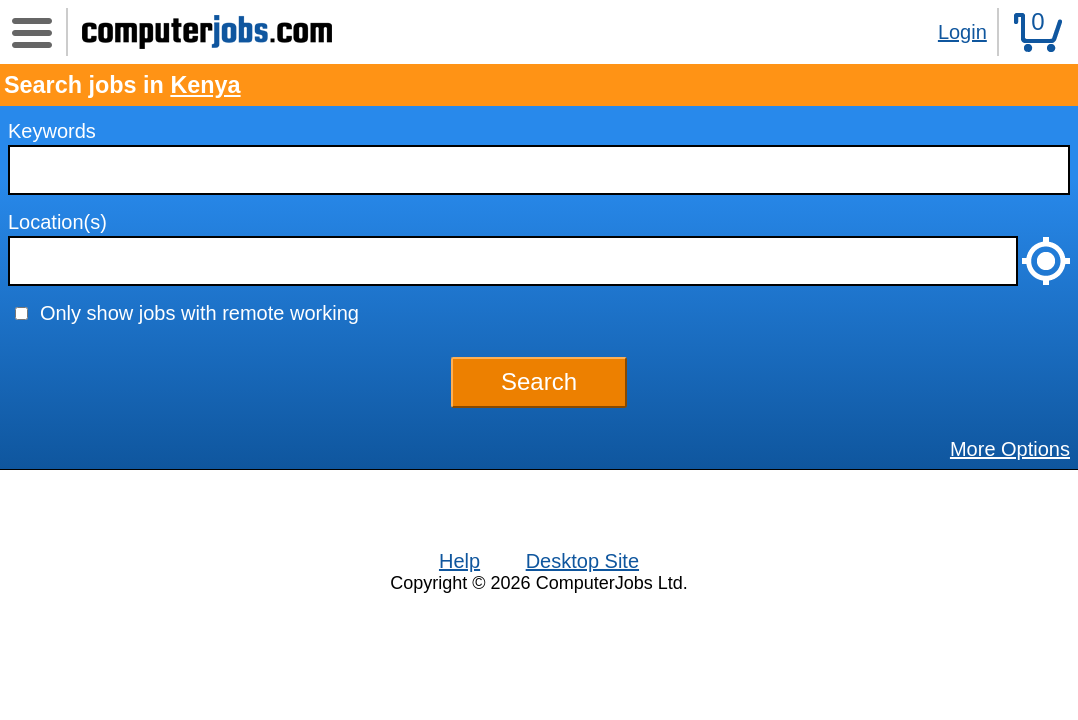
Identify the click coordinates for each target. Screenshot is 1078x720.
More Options (1010, 449)
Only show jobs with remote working (199, 313)
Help (459, 561)
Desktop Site (582, 561)
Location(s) (57, 222)
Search (539, 381)
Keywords (52, 131)
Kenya (205, 85)
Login (962, 32)
